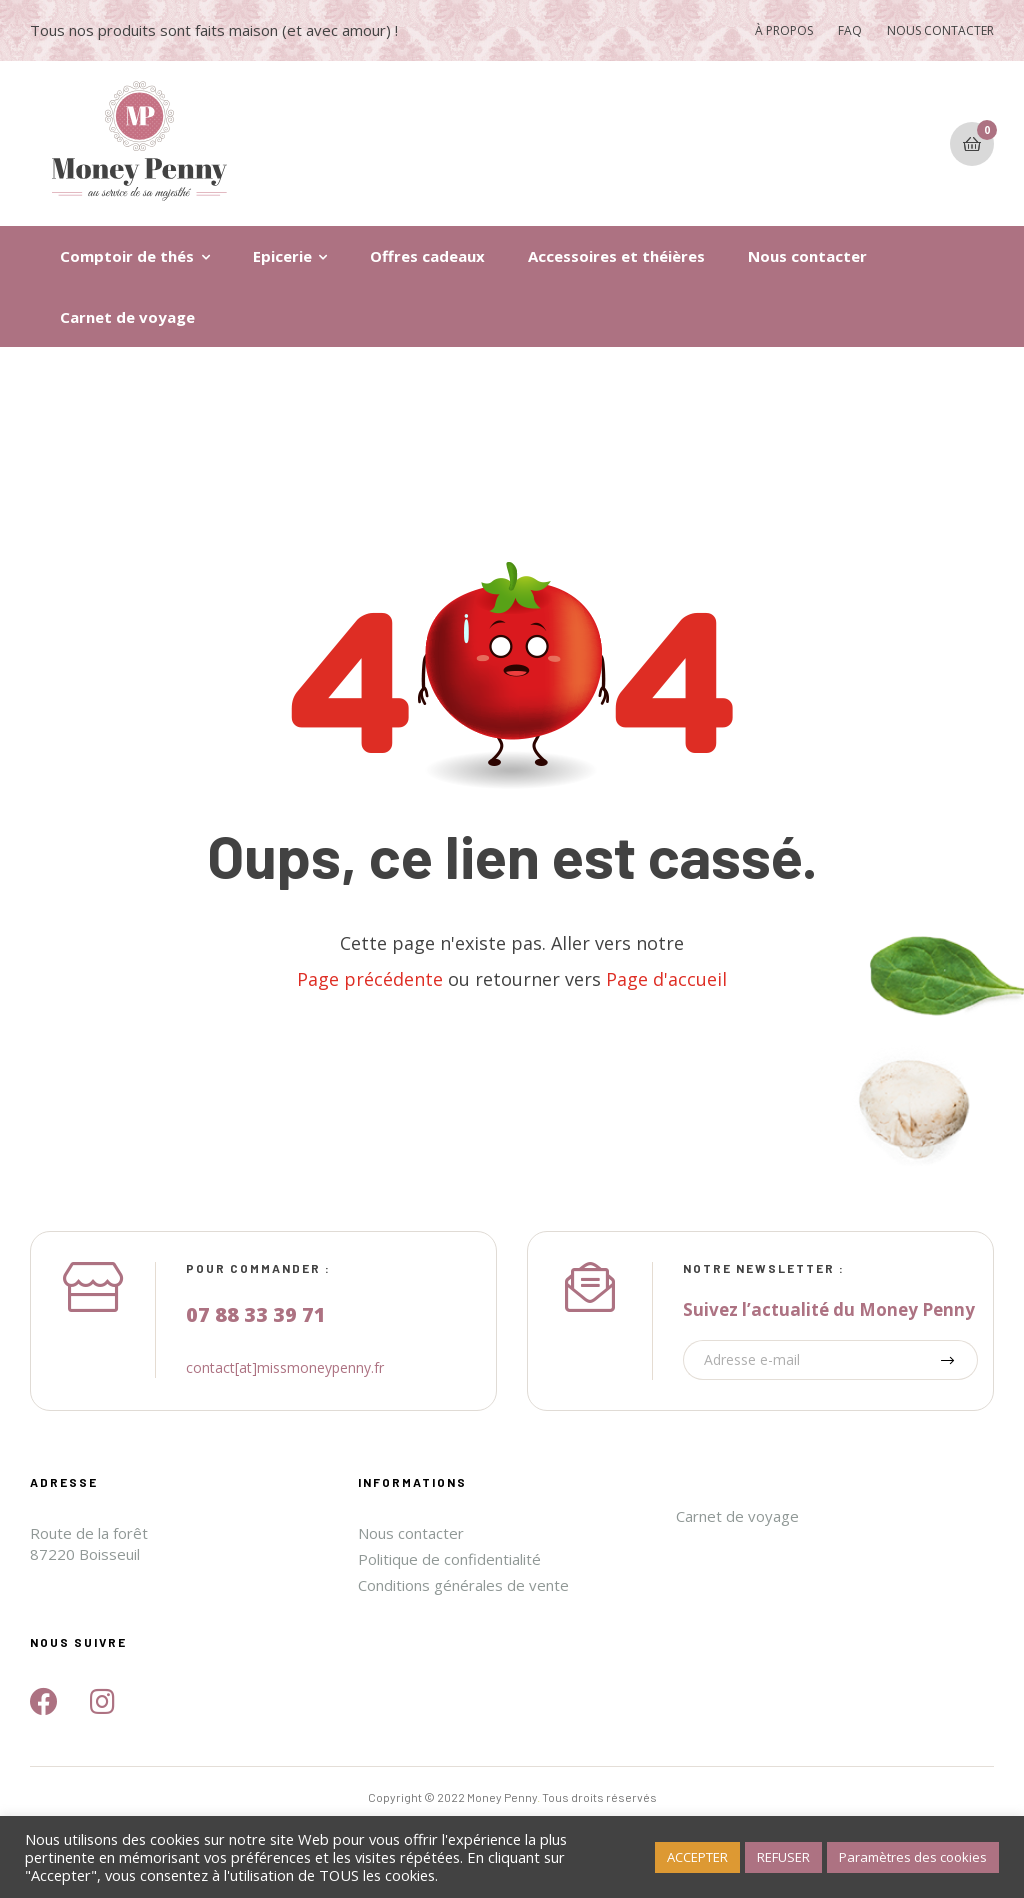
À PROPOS (784, 30)
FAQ (850, 30)
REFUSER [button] (783, 1857)
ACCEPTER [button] (697, 1857)
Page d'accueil (666, 979)
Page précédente (370, 979)
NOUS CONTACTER (940, 30)
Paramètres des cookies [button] (913, 1857)
